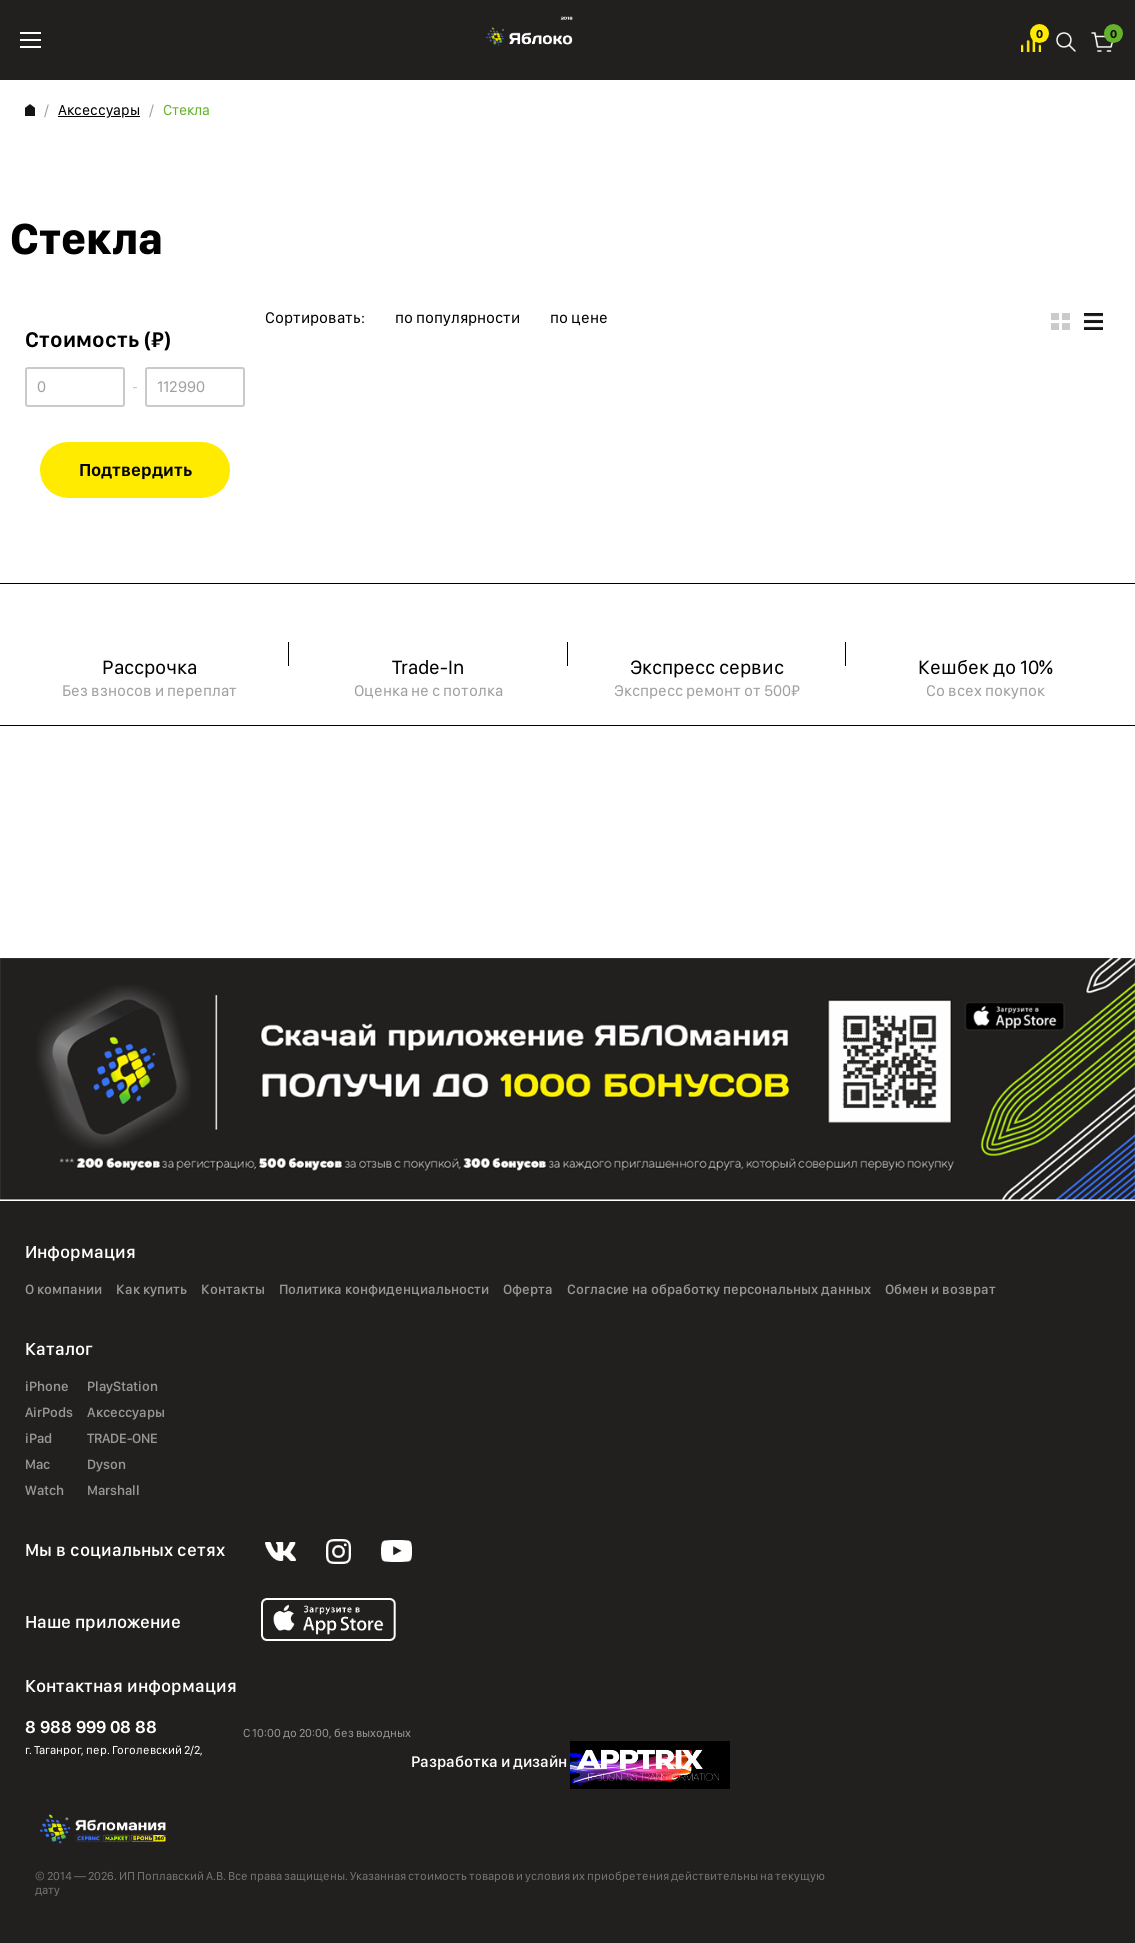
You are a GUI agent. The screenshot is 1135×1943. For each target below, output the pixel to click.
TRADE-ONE (122, 1439)
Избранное (1031, 40)
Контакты (233, 1290)
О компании (63, 1290)
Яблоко (531, 40)
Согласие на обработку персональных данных (719, 1290)
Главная (30, 110)
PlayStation (122, 1387)
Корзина (1103, 40)
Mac (37, 1465)
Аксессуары (99, 110)
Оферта (528, 1290)
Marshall (113, 1491)
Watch (44, 1491)
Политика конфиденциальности (384, 1290)
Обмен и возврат (940, 1290)
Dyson (106, 1465)
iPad (38, 1439)
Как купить (151, 1290)
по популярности (457, 318)
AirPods (49, 1413)
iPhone (47, 1387)
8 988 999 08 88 (91, 1726)
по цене (579, 318)
